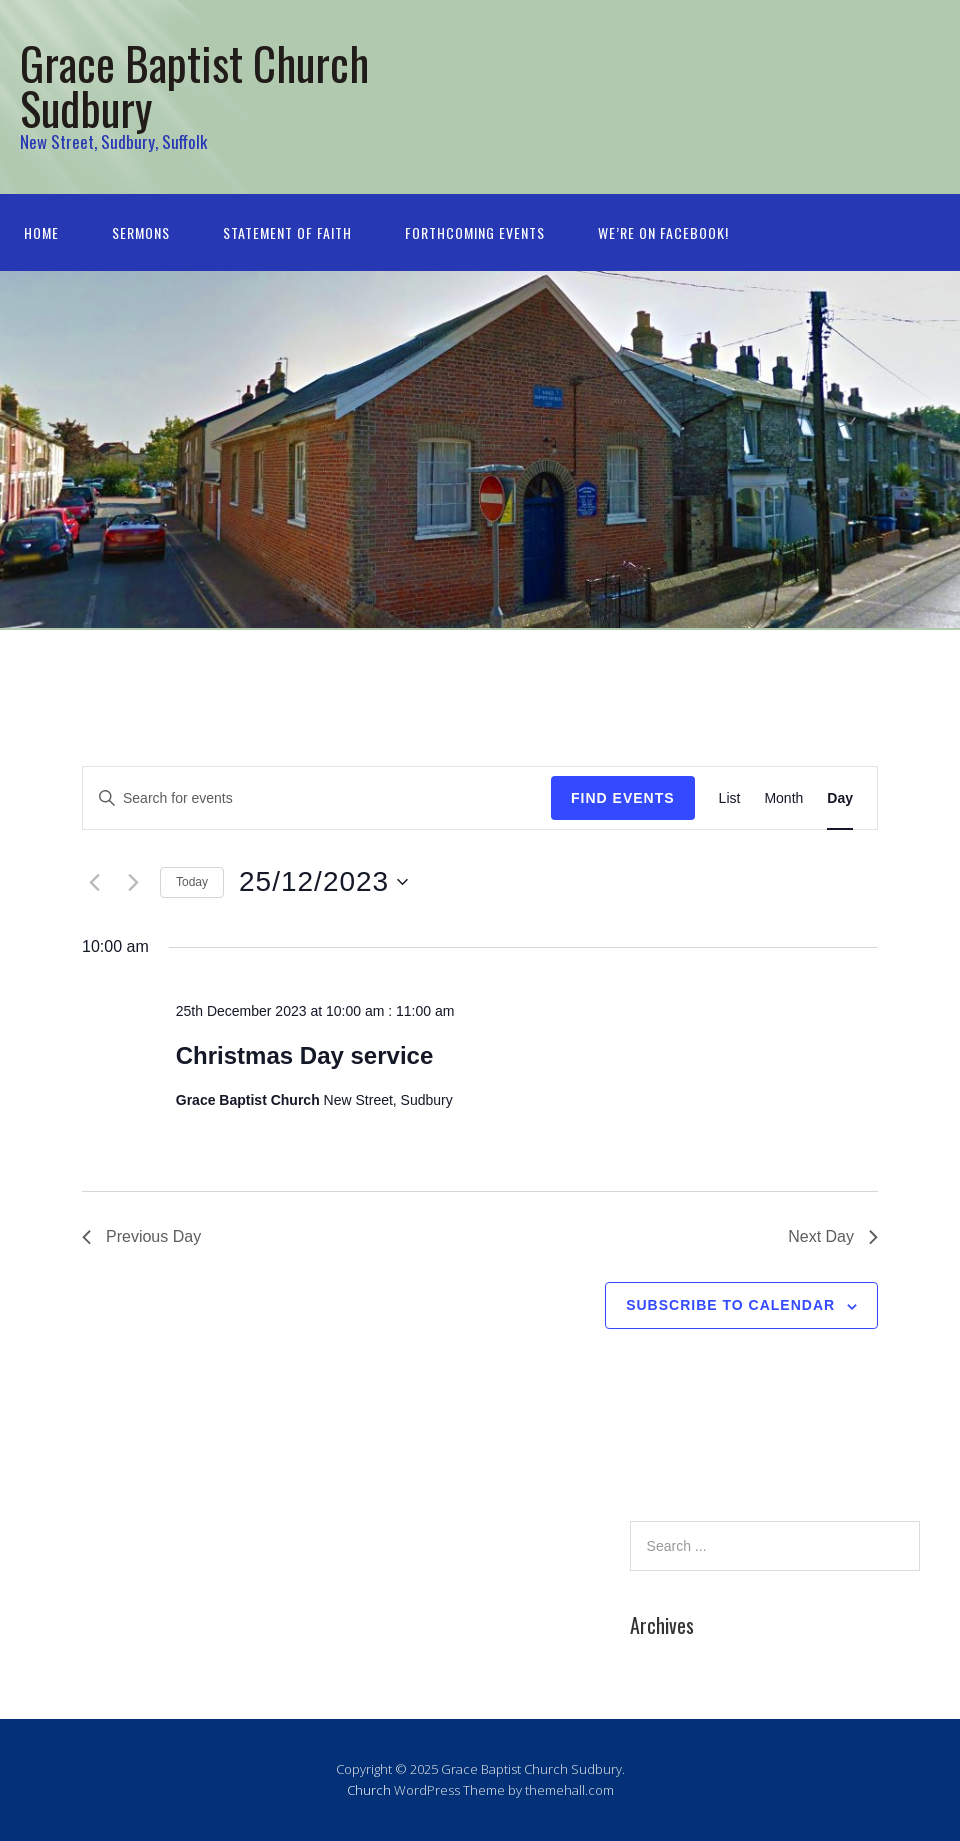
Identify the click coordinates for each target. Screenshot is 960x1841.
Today (192, 882)
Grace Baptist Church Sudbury (194, 85)
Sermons (141, 232)
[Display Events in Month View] (783, 798)
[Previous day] (94, 882)
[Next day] (133, 882)
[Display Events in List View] (730, 798)
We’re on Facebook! (663, 232)
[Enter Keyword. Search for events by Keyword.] (317, 798)
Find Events (623, 798)
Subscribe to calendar (730, 1305)
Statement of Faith (287, 232)
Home (41, 232)
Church (369, 1790)
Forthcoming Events (475, 232)
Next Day (833, 1236)
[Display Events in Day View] (840, 798)
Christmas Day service (304, 1055)
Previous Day (141, 1236)
